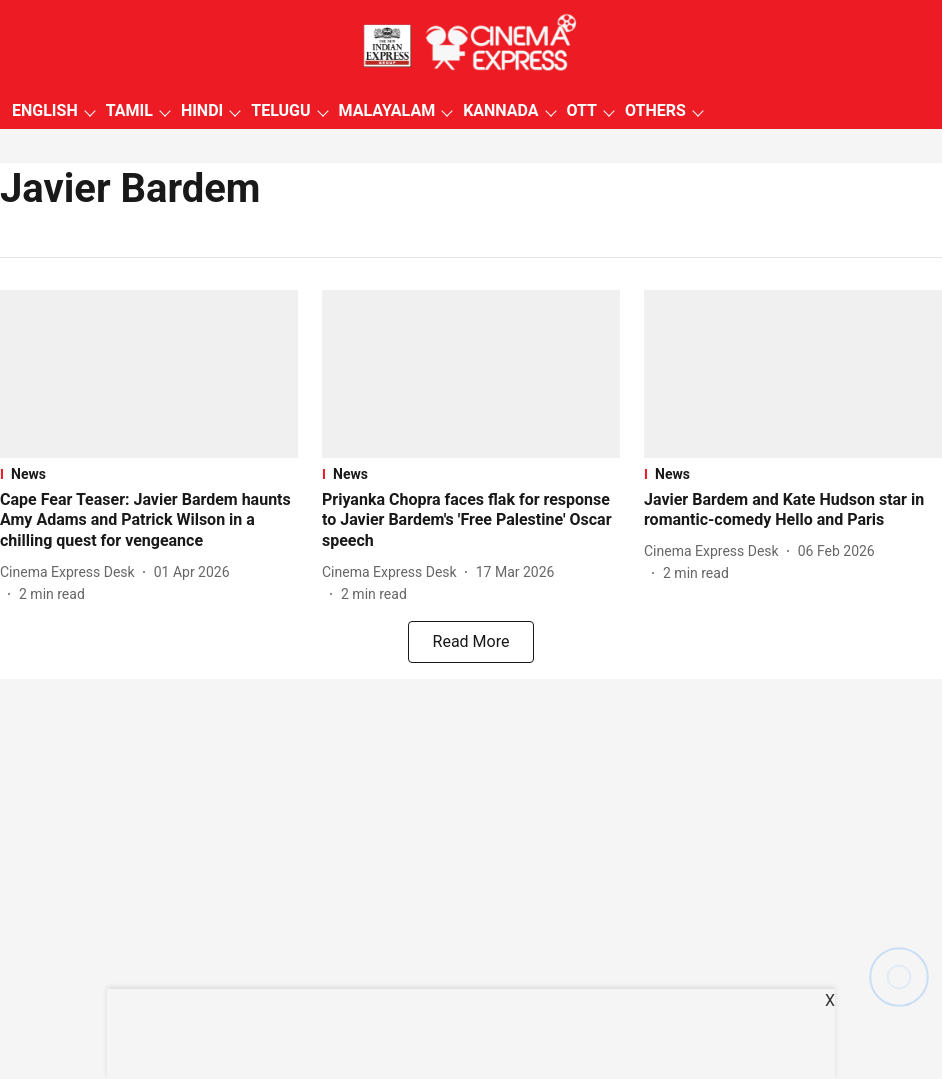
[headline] (149, 521)
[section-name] (149, 474)
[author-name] (71, 572)
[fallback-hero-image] (149, 374)
